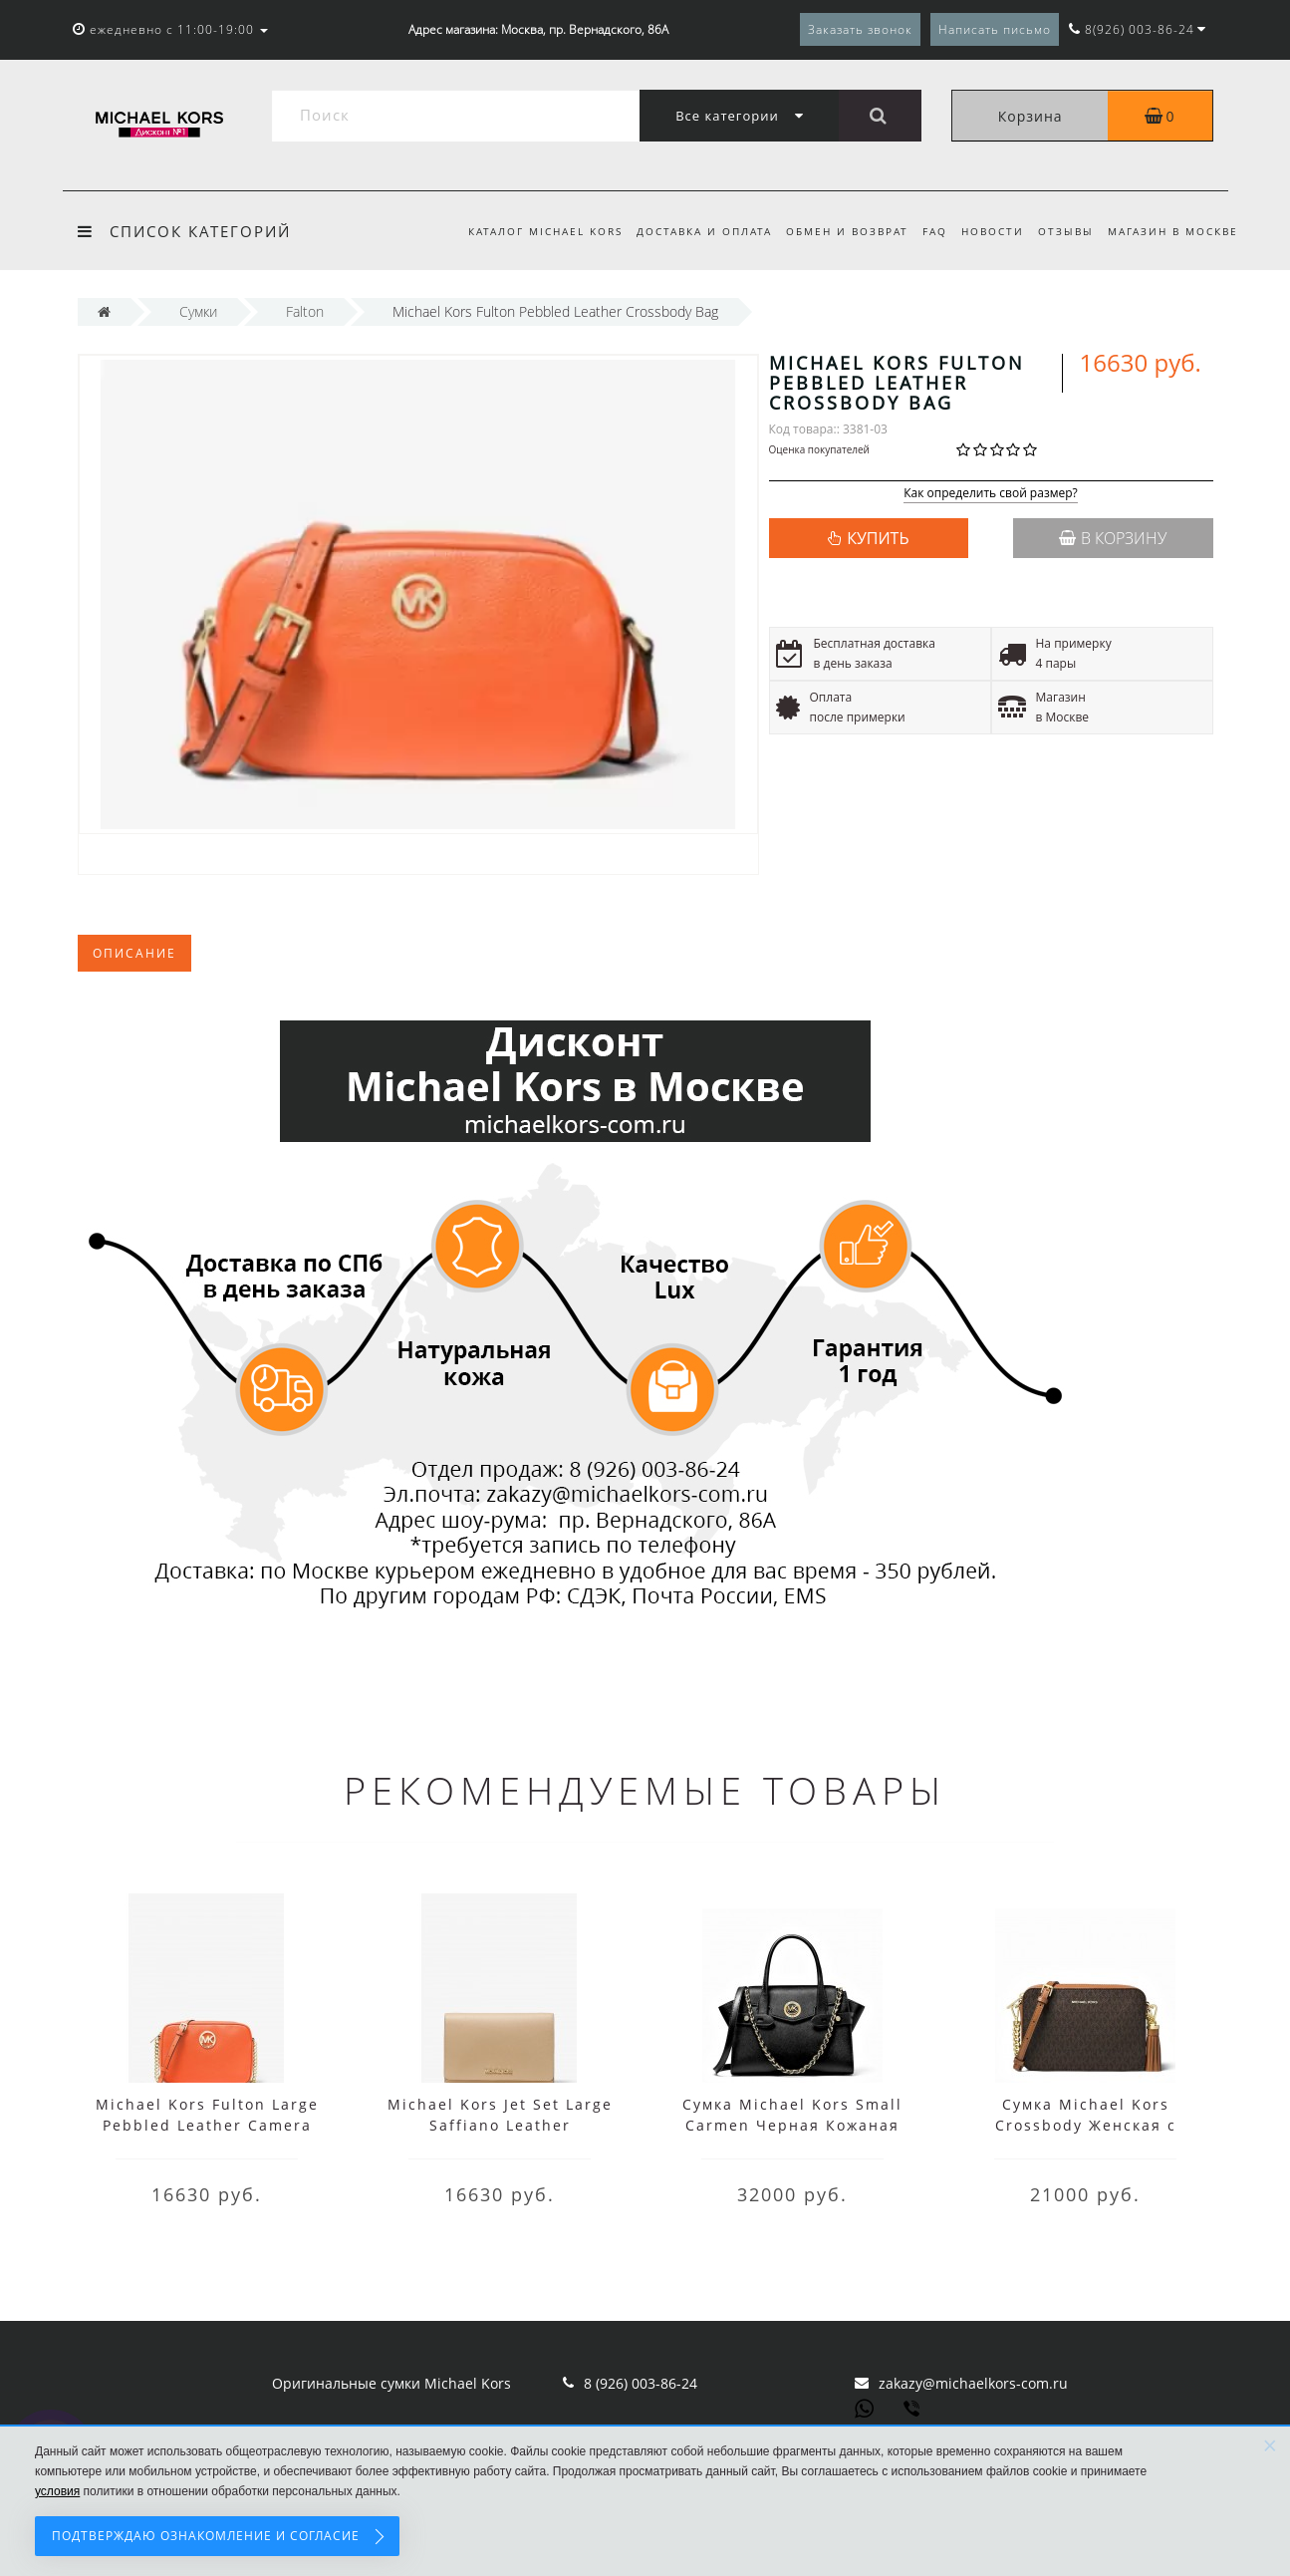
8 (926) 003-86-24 (640, 2383)
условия (57, 2491)
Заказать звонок (860, 29)
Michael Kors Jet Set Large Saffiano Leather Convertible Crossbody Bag (500, 2125)
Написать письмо (994, 29)
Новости (986, 231)
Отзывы (1063, 231)
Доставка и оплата (688, 231)
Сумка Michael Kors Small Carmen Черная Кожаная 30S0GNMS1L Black (792, 2125)
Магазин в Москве (1173, 231)
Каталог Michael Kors (526, 231)
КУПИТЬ (877, 538)
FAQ (925, 231)
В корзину (1112, 538)
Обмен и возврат (835, 231)
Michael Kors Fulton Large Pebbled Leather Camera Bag (207, 2125)
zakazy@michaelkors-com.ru (973, 2383)
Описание (134, 953)
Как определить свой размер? (990, 493)
